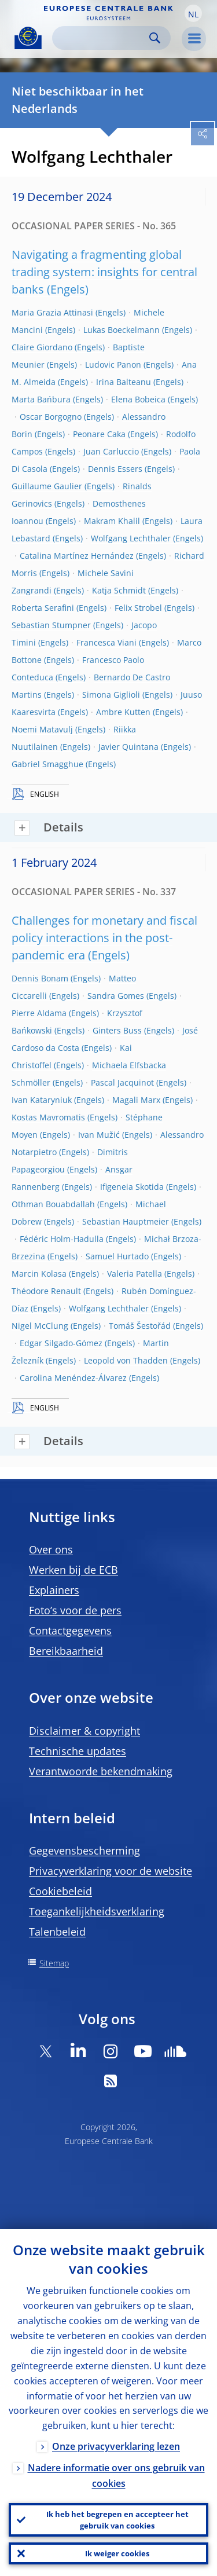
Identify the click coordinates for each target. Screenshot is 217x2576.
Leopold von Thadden (126, 1360)
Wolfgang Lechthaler (131, 538)
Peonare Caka (99, 433)
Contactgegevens (70, 1630)
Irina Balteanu (123, 381)
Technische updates (77, 1751)
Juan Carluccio (111, 451)
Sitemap (54, 1963)
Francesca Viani (106, 642)
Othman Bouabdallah (53, 1204)
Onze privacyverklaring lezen (116, 2446)
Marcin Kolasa (39, 1273)
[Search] (102, 38)
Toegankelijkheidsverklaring (96, 1911)
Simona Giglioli (111, 694)
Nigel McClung (40, 1325)
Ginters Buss (117, 1030)
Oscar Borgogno (51, 416)
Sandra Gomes (115, 995)
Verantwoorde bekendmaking (100, 1771)
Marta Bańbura (41, 399)
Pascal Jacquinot (122, 1082)
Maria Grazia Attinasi (52, 312)
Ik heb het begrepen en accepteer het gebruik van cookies (117, 2520)
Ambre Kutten (123, 711)
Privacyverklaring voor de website (110, 1871)
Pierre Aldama (39, 1012)
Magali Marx (136, 1099)
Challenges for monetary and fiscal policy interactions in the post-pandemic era (104, 938)
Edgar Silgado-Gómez (61, 1343)
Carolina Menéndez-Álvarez (73, 1377)
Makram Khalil (112, 520)
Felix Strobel (138, 607)
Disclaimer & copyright (84, 1731)
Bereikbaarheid (66, 1651)
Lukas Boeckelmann (121, 329)
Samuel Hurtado (117, 1256)
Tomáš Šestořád (140, 1325)
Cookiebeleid (60, 1891)
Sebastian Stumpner (51, 625)
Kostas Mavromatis (48, 1117)
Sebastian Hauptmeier (125, 1221)
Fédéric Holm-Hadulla (62, 1238)
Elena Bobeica (138, 399)
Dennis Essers (115, 468)
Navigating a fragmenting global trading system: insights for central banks (104, 272)
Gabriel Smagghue (47, 763)
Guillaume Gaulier (47, 486)
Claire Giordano (42, 347)
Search (154, 38)
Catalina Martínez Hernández (77, 555)
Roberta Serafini (43, 607)
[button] (193, 13)
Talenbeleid (57, 1932)
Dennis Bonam (40, 978)
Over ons (51, 1549)
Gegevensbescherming (84, 1850)
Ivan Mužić (99, 1134)
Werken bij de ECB (73, 1570)
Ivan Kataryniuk (42, 1099)
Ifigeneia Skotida (132, 1186)
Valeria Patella (134, 1273)
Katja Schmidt (119, 590)
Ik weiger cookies (117, 2553)
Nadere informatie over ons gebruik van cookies (116, 2475)
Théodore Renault (46, 1290)
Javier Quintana (128, 746)
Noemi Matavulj (42, 729)
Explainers (54, 1590)
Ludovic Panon (113, 364)
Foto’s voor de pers (75, 1610)
